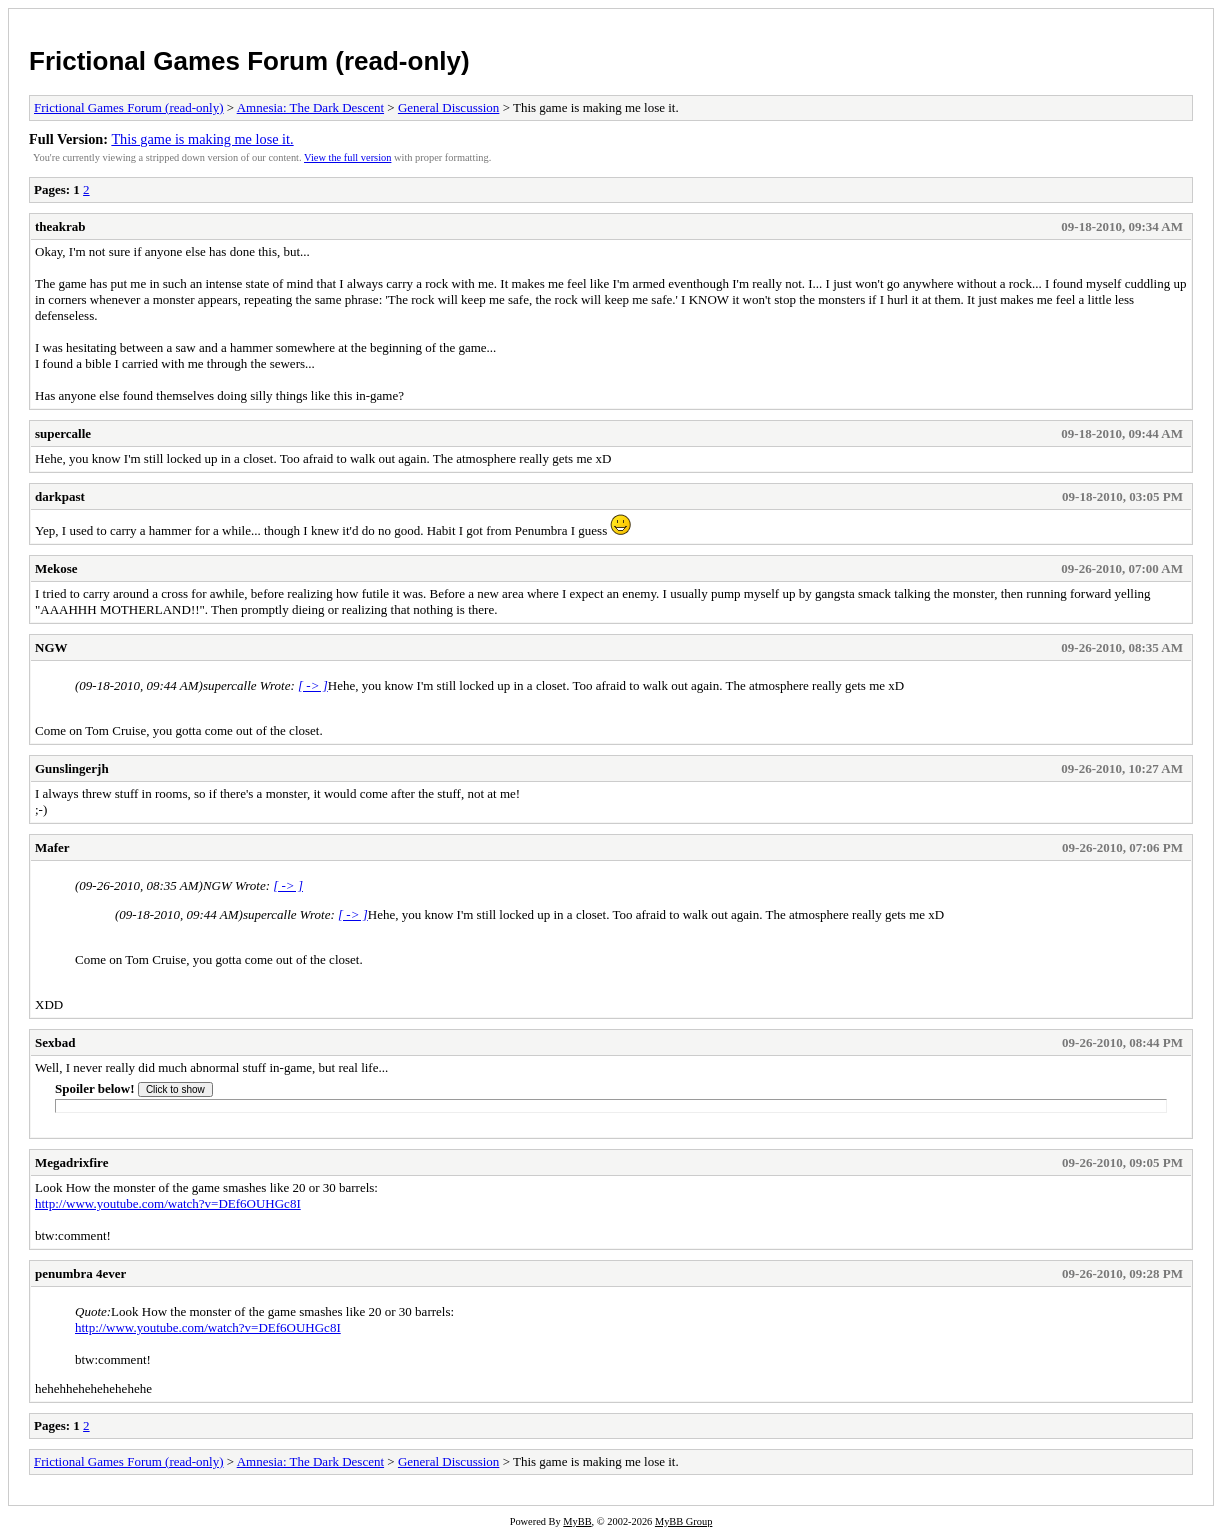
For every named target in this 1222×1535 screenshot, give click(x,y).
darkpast (60, 496)
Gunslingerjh (72, 768)
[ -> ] (313, 685)
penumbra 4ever (80, 1273)
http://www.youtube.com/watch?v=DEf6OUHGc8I (168, 1203)
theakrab (60, 226)
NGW (51, 647)
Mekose (56, 568)
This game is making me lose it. (202, 139)
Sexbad (55, 1042)
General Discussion (448, 107)
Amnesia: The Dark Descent (310, 107)
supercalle (63, 433)
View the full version (347, 157)
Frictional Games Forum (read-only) (249, 61)
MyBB (577, 1521)
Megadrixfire (71, 1162)
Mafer (52, 847)
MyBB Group (683, 1521)
